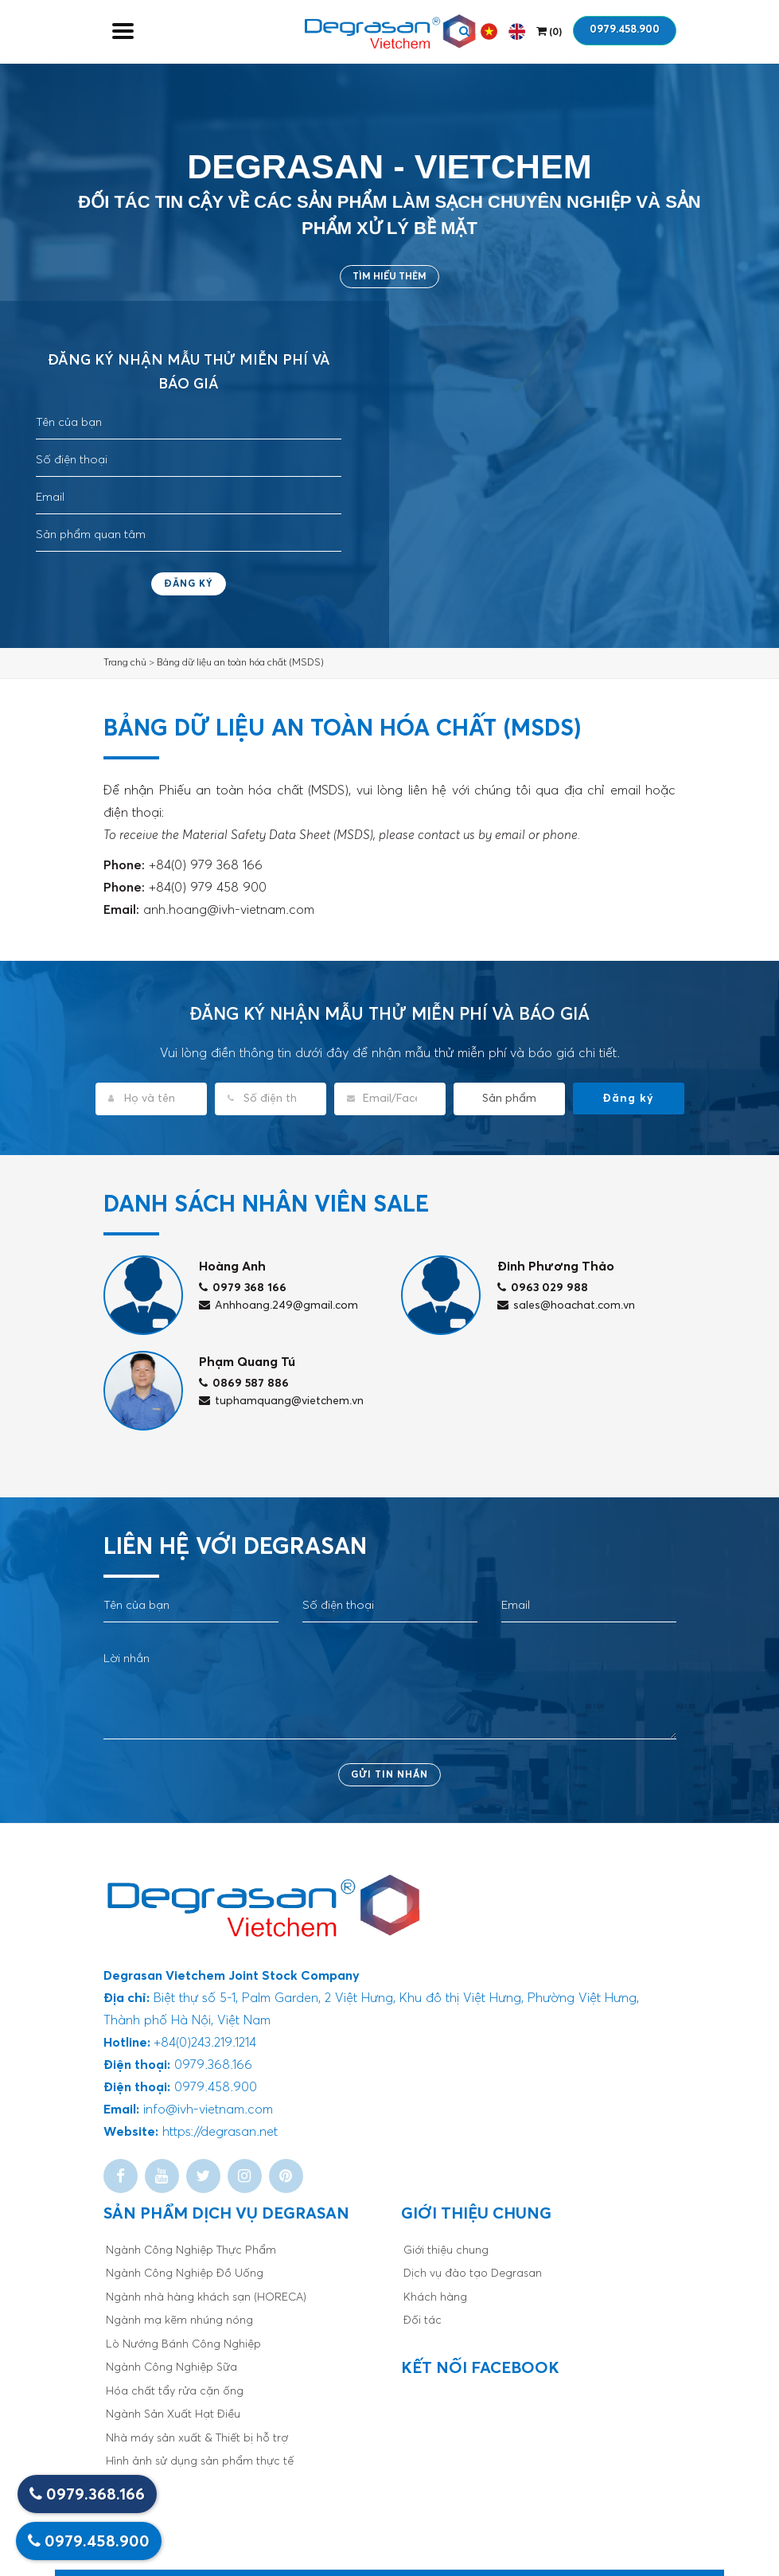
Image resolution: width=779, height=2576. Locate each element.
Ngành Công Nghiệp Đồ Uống (184, 2273)
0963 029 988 (542, 1288)
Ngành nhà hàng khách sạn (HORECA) (206, 2297)
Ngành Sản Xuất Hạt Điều (173, 2414)
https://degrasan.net (220, 2131)
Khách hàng (435, 2297)
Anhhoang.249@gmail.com (278, 1305)
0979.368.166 (87, 2494)
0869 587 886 (244, 1383)
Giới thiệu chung (446, 2250)
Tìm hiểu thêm (389, 277)
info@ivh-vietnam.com (208, 2109)
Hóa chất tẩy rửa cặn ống (174, 2391)
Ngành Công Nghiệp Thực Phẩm (191, 2250)
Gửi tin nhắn (389, 1775)
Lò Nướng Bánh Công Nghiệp (183, 2344)
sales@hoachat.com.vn (566, 1305)
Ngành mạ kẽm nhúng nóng (179, 2320)
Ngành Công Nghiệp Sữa (171, 2367)
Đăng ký (188, 584)
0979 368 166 (242, 1288)
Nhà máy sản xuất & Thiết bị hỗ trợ (197, 2438)
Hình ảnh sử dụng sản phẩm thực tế (200, 2461)
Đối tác (422, 2320)
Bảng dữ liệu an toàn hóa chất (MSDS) (240, 663)
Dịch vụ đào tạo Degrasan (472, 2273)
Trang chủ (124, 663)
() (549, 31)
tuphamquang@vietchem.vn (281, 1401)
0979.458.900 (625, 30)
